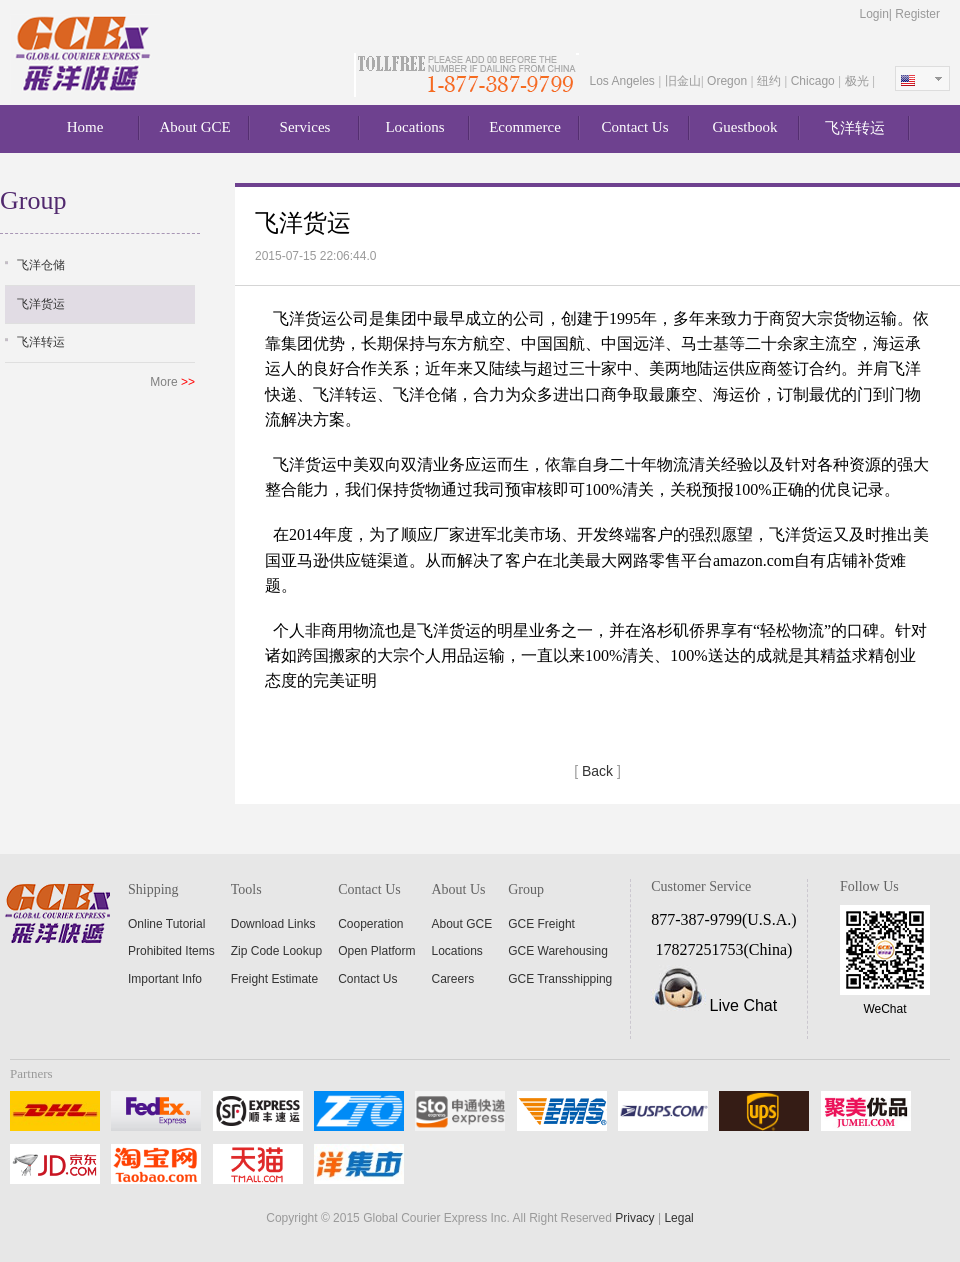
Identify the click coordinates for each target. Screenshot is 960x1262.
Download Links (273, 924)
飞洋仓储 (41, 265)
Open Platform (376, 951)
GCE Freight (541, 924)
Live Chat (744, 1005)
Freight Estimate (274, 979)
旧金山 (683, 81)
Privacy (634, 1218)
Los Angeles (623, 81)
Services (305, 127)
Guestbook (745, 127)
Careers (453, 979)
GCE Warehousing (558, 951)
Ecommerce (525, 127)
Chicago (814, 81)
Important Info (165, 979)
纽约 (770, 81)
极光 (858, 81)
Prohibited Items (171, 951)
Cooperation (370, 924)
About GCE (194, 127)
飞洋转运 (855, 128)
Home (85, 127)
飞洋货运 (41, 304)
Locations (414, 127)
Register (917, 14)
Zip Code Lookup (276, 951)
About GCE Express (85, 54)
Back (597, 771)
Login (873, 14)
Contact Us (634, 127)
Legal (678, 1218)
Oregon (728, 81)
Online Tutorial (166, 924)
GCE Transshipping (560, 979)
